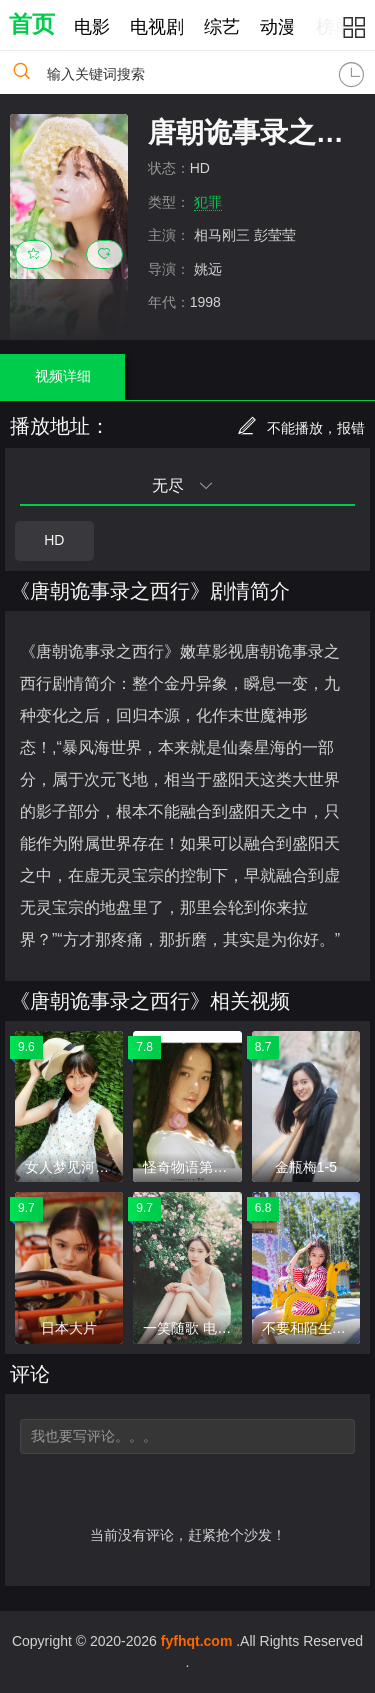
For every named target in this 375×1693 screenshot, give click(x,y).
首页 (32, 24)
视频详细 (63, 376)
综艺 (222, 27)
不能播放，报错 (301, 428)
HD (54, 540)
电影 (92, 27)
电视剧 (157, 27)
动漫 (278, 27)
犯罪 (208, 202)
